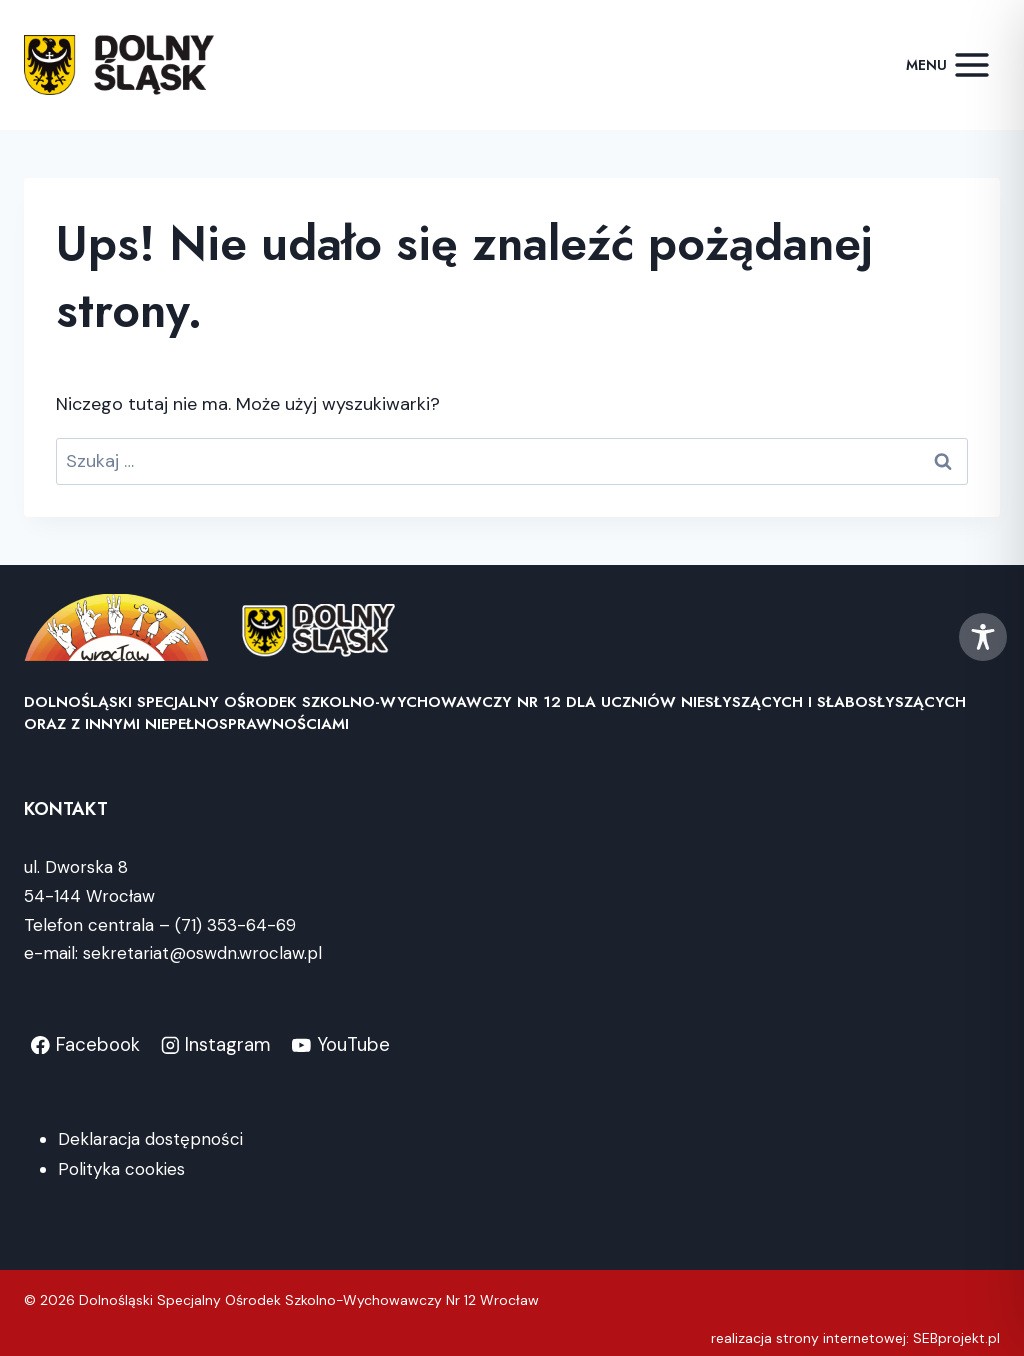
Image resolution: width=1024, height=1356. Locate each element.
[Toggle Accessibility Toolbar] (983, 637)
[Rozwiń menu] (948, 64)
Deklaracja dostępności (150, 1139)
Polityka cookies (121, 1169)
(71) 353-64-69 (235, 925)
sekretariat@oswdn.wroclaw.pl (202, 953)
